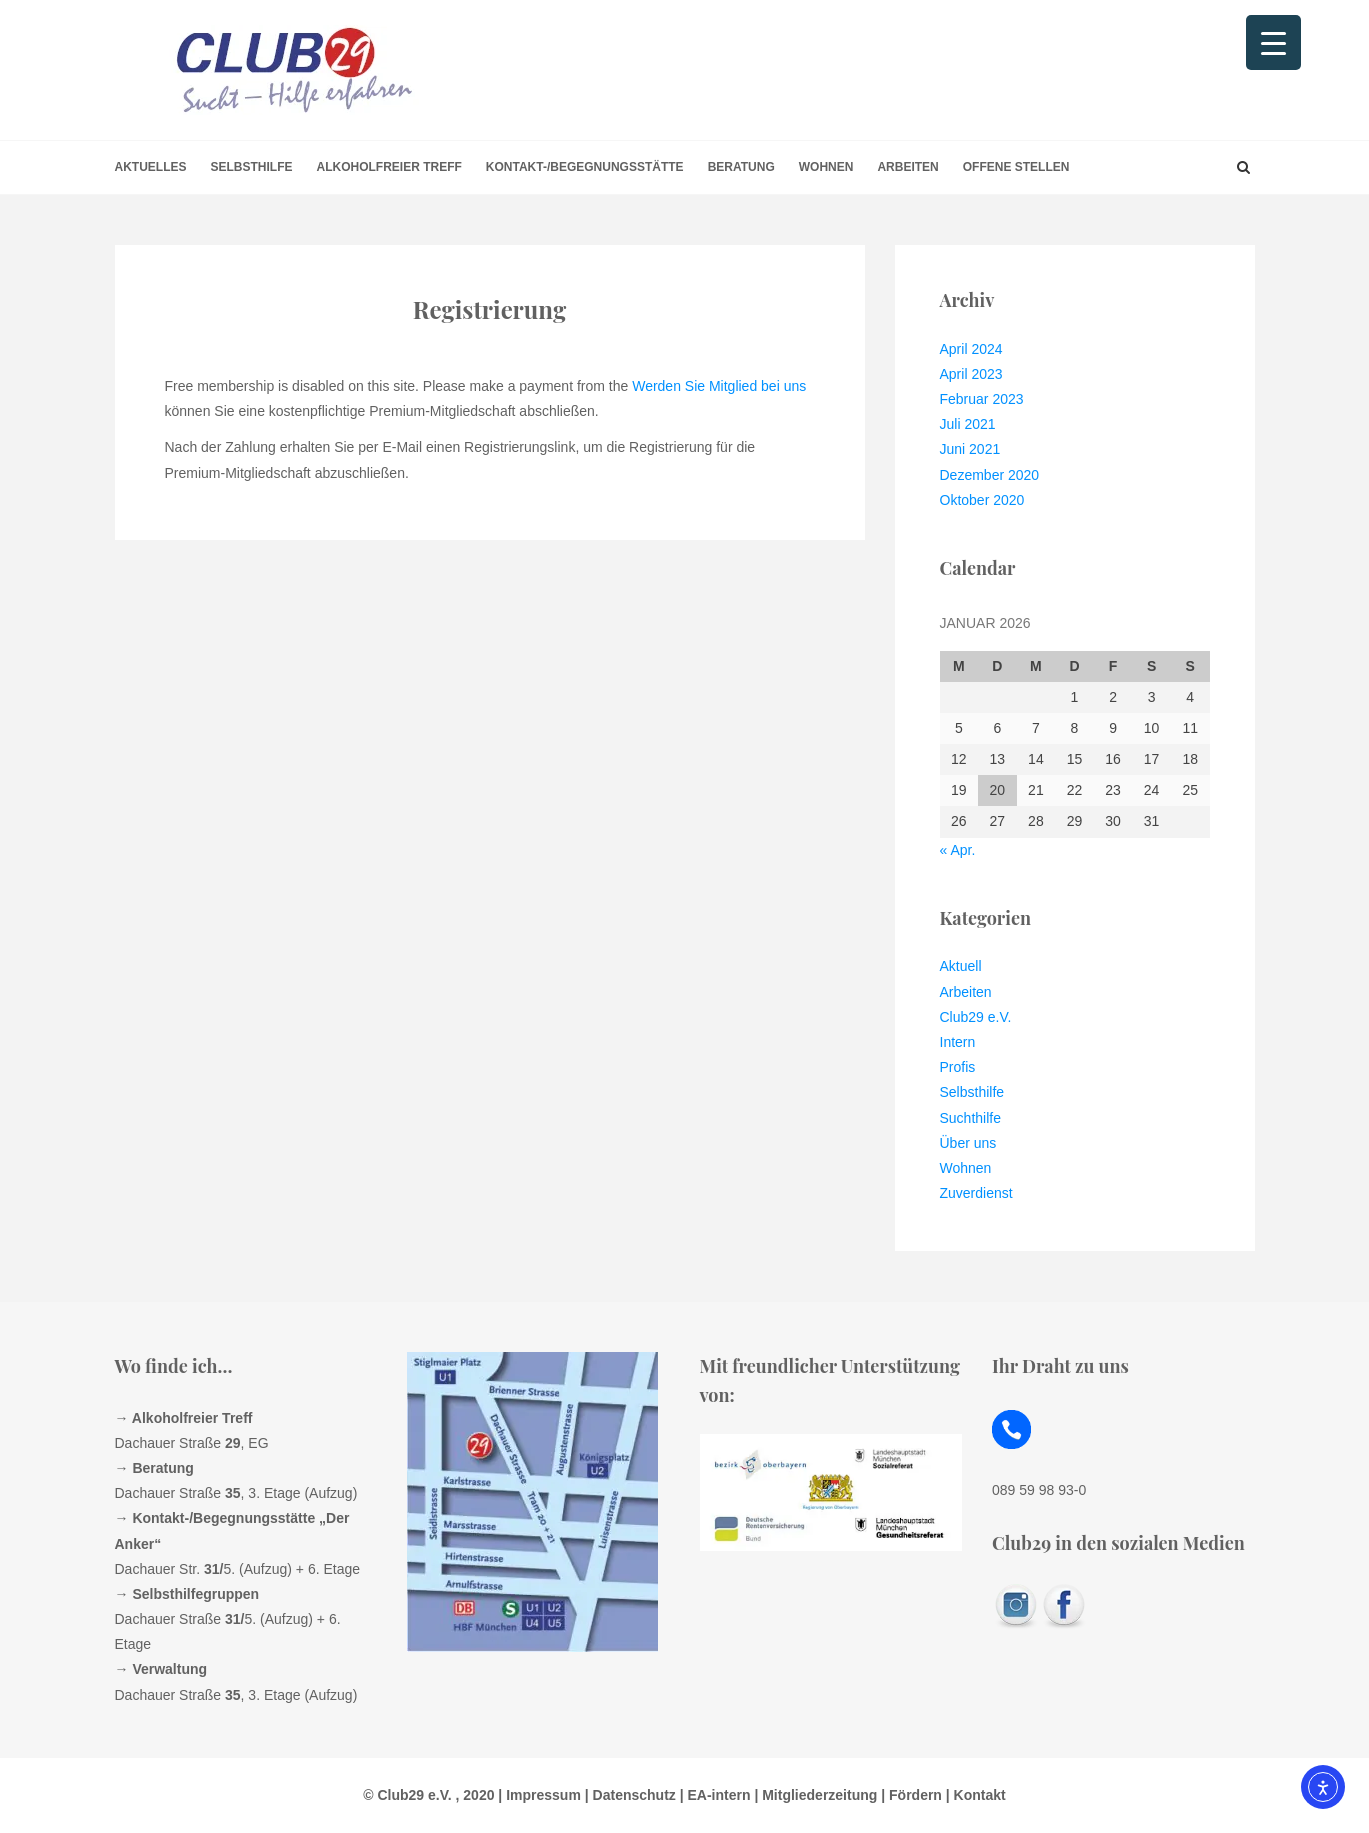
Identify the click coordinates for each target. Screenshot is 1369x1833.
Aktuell (961, 966)
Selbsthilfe (252, 167)
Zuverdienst (976, 1193)
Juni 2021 (970, 449)
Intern (958, 1042)
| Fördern (909, 1795)
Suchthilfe (970, 1118)
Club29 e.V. (976, 1017)
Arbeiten (907, 167)
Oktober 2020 (982, 500)
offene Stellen (1016, 167)
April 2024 (971, 349)
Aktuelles (151, 167)
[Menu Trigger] (1273, 42)
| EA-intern (713, 1795)
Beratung (741, 167)
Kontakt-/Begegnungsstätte (585, 167)
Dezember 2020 (990, 475)
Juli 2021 (968, 424)
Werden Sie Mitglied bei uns (719, 386)
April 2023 (971, 374)
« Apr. (958, 850)
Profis (958, 1067)
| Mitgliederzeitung (814, 1795)
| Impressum (537, 1795)
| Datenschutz (628, 1795)
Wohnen (826, 167)
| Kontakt (974, 1795)
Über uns (968, 1143)
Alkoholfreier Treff (389, 167)
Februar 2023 (982, 399)
